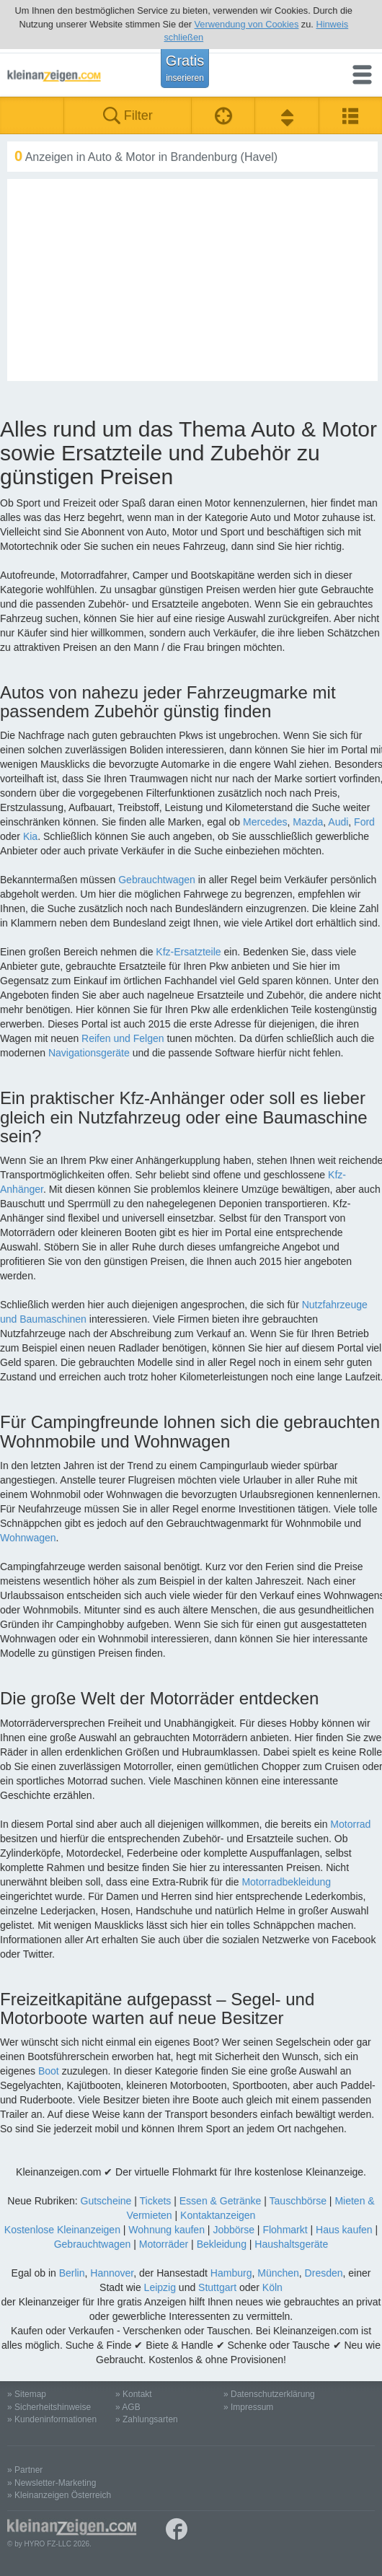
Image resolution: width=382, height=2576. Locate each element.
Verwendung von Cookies (247, 24)
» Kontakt (133, 2394)
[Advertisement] (192, 280)
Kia (30, 836)
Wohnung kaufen (166, 2229)
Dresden (324, 2273)
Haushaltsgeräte (291, 2244)
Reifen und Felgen (122, 1038)
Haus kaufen (344, 2229)
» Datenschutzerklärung (269, 2394)
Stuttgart (217, 2287)
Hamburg (231, 2273)
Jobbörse (233, 2229)
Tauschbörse (298, 2201)
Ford (364, 822)
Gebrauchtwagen (156, 879)
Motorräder (163, 2244)
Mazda (308, 822)
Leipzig (160, 2287)
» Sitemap (26, 2394)
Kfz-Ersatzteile (188, 952)
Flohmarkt (284, 2229)
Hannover (111, 2273)
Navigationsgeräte (89, 1053)
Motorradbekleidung (286, 1882)
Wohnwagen (28, 1537)
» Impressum (248, 2407)
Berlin (72, 2273)
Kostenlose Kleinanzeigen (62, 2229)
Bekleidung (221, 2244)
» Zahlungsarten (146, 2419)
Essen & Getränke (220, 2201)
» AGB (128, 2407)
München (278, 2273)
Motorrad (350, 1824)
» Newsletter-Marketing (51, 2483)
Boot (48, 2071)
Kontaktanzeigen (217, 2215)
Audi (338, 822)
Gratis (185, 68)
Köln (272, 2287)
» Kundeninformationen (52, 2419)
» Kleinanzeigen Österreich (59, 2495)
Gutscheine (106, 2201)
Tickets (156, 2201)
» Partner (25, 2470)
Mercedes (265, 822)
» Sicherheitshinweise (49, 2407)
